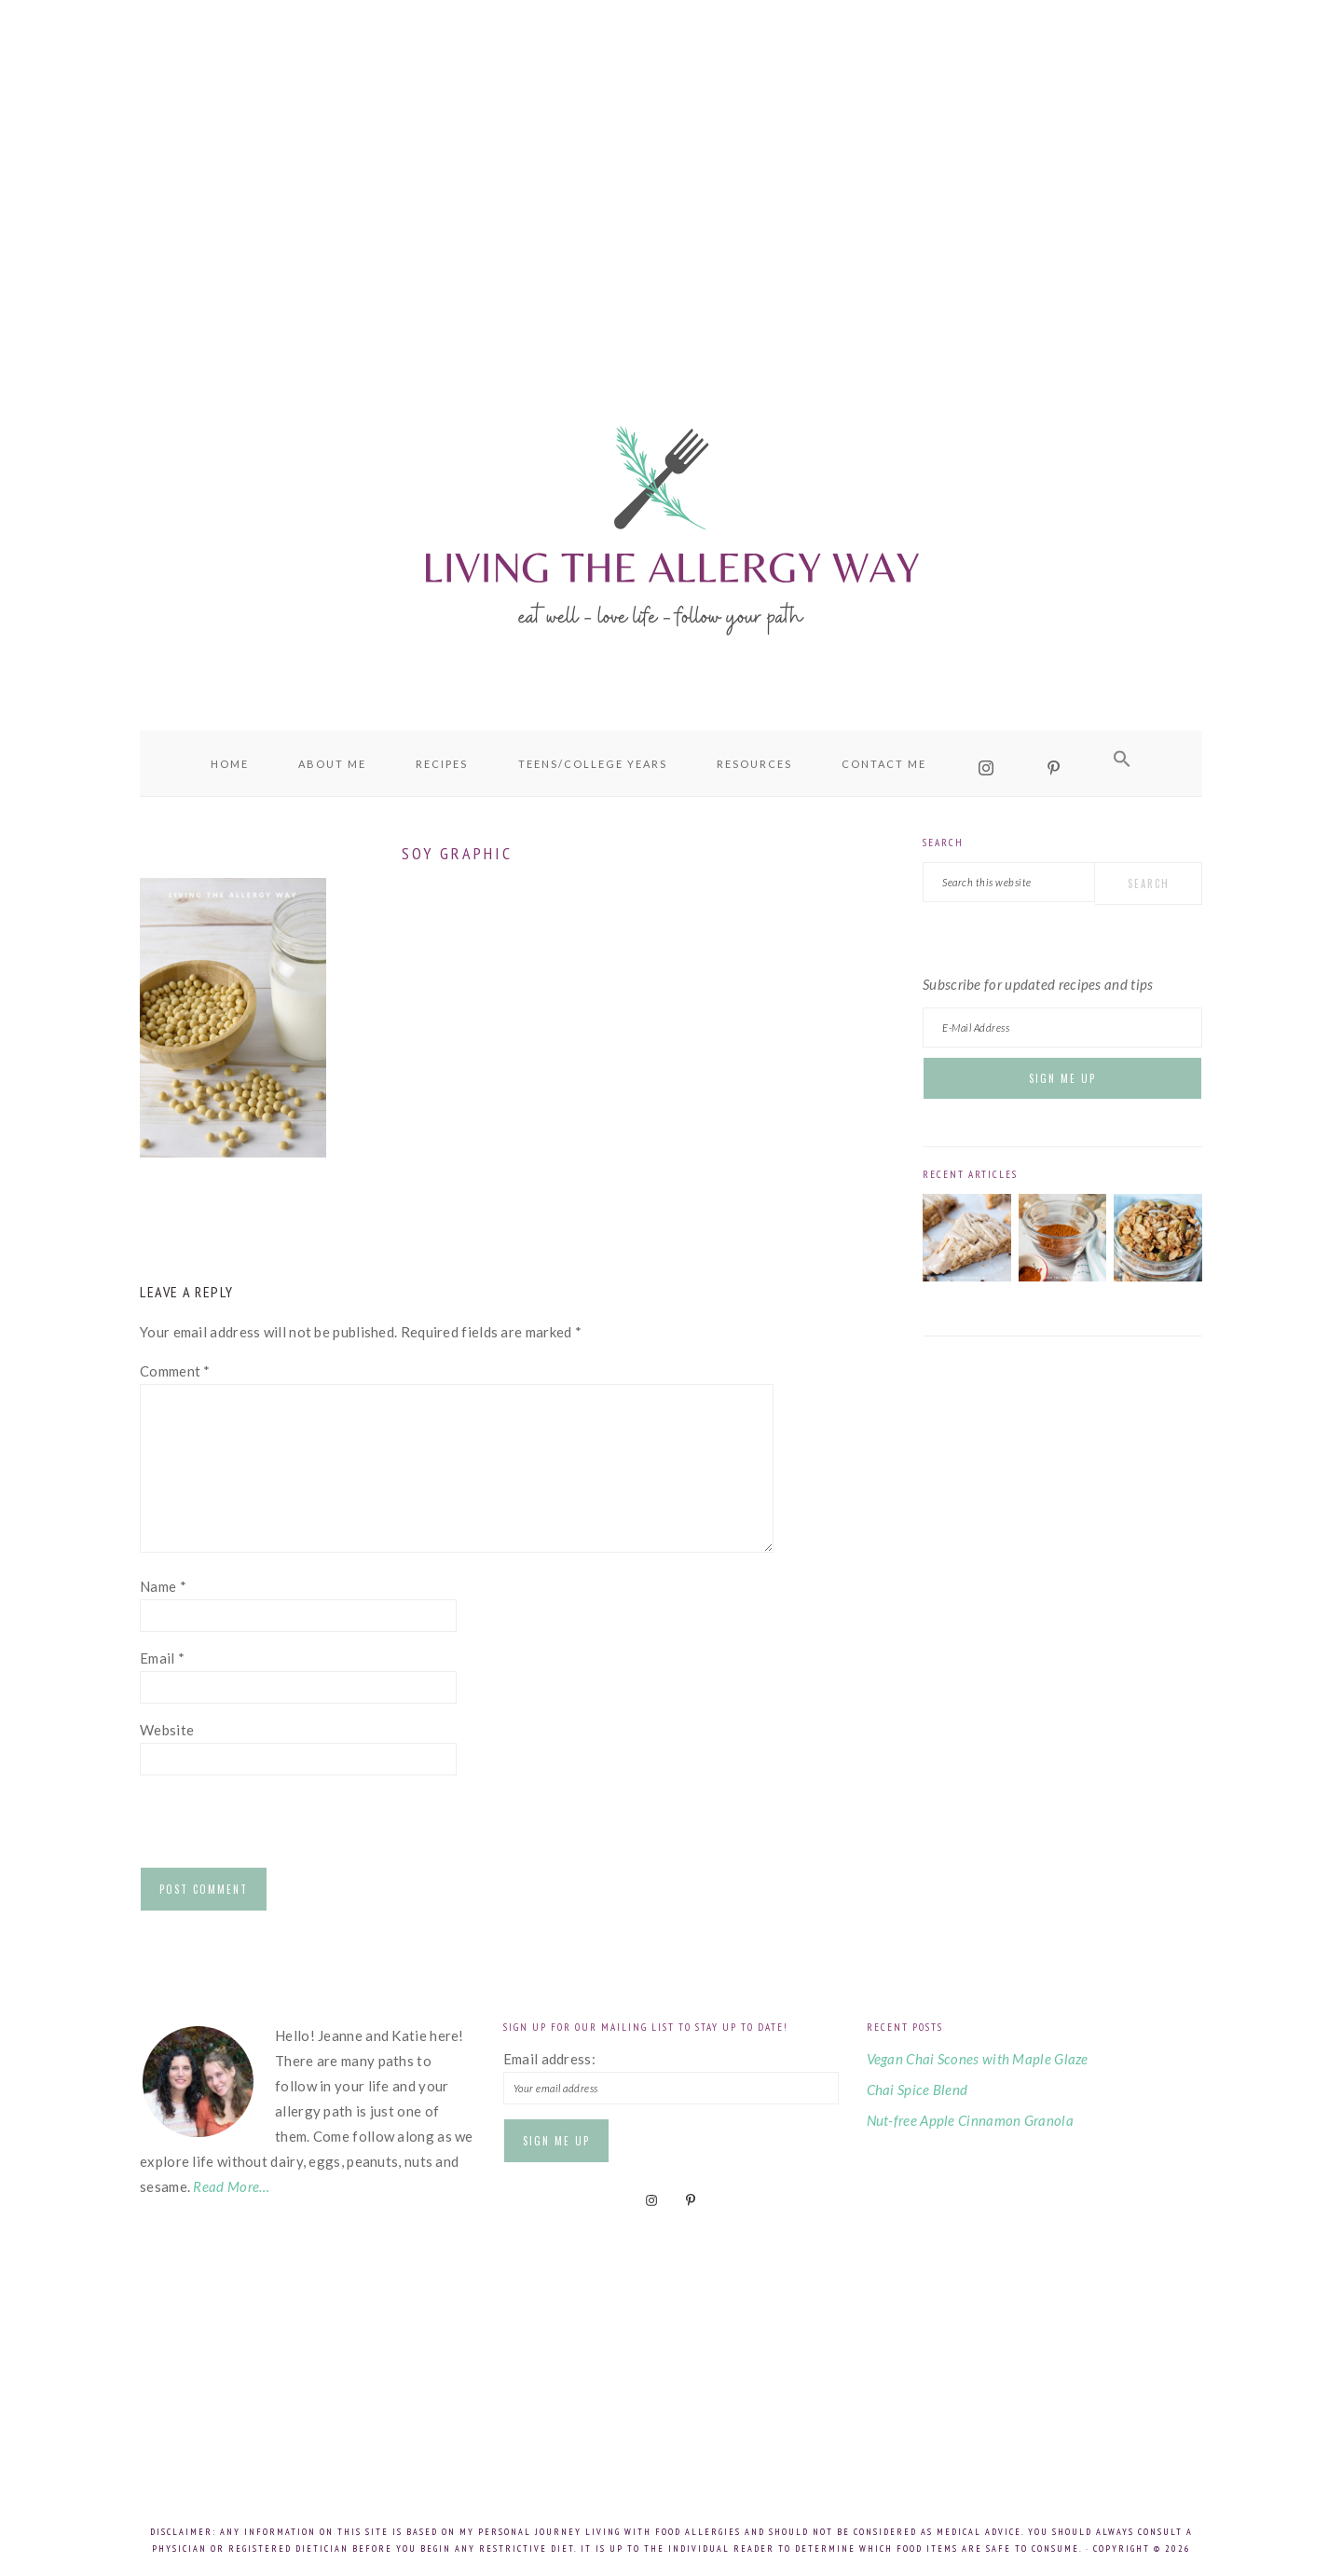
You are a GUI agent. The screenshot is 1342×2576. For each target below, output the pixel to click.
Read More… (231, 2186)
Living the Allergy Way (671, 526)
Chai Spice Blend (917, 2089)
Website (167, 1729)
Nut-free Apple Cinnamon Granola (970, 2120)
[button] (1122, 759)
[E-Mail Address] (1062, 1027)
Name (163, 1586)
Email (162, 1658)
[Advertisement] (671, 167)
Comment (175, 1371)
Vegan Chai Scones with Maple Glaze (978, 2058)
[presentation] (281, 1825)
